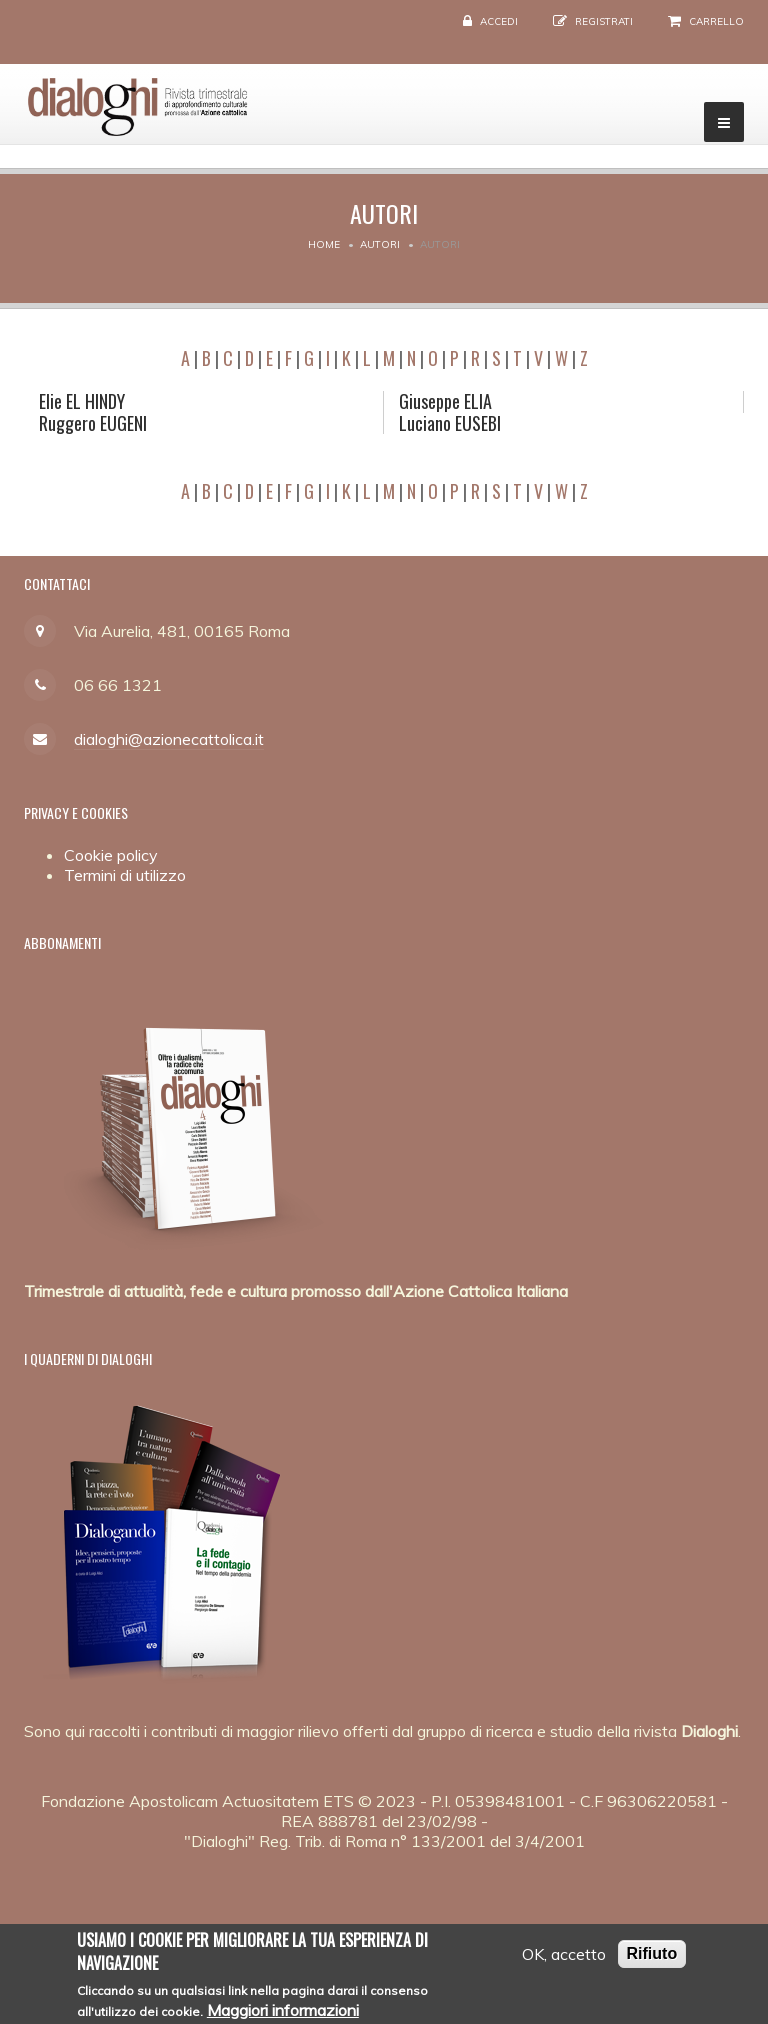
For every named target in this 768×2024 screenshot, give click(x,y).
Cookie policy (111, 855)
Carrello (716, 21)
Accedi (499, 21)
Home (324, 244)
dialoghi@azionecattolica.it (169, 739)
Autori (380, 244)
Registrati (604, 21)
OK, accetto (564, 1962)
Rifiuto (652, 1961)
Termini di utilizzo (125, 875)
